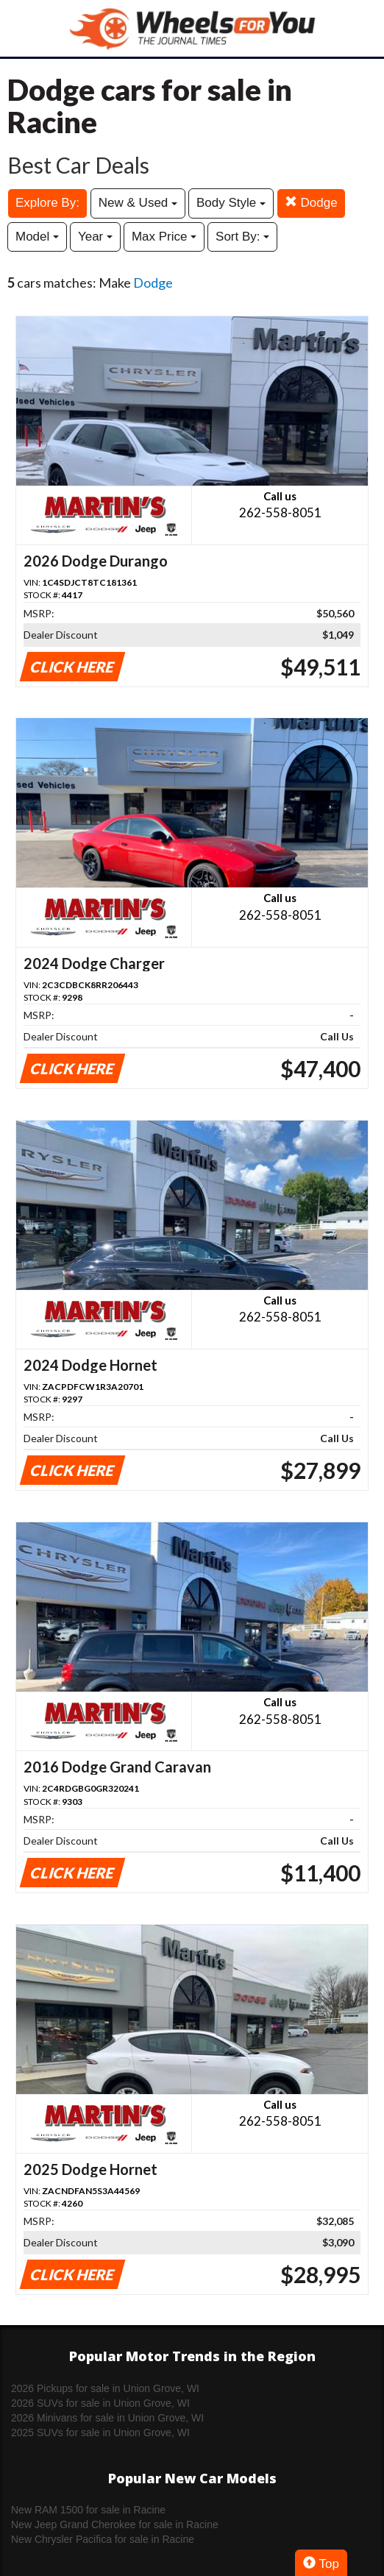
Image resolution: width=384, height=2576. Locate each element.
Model (37, 237)
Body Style (231, 203)
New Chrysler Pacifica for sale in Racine (102, 2539)
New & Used (138, 203)
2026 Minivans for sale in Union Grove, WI (107, 2418)
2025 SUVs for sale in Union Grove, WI (100, 2432)
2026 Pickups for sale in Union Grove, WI (105, 2388)
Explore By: (47, 203)
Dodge (311, 203)
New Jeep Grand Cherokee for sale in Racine (114, 2524)
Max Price (164, 237)
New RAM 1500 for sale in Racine (88, 2510)
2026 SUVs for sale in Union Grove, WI (100, 2403)
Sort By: (242, 237)
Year (95, 237)
